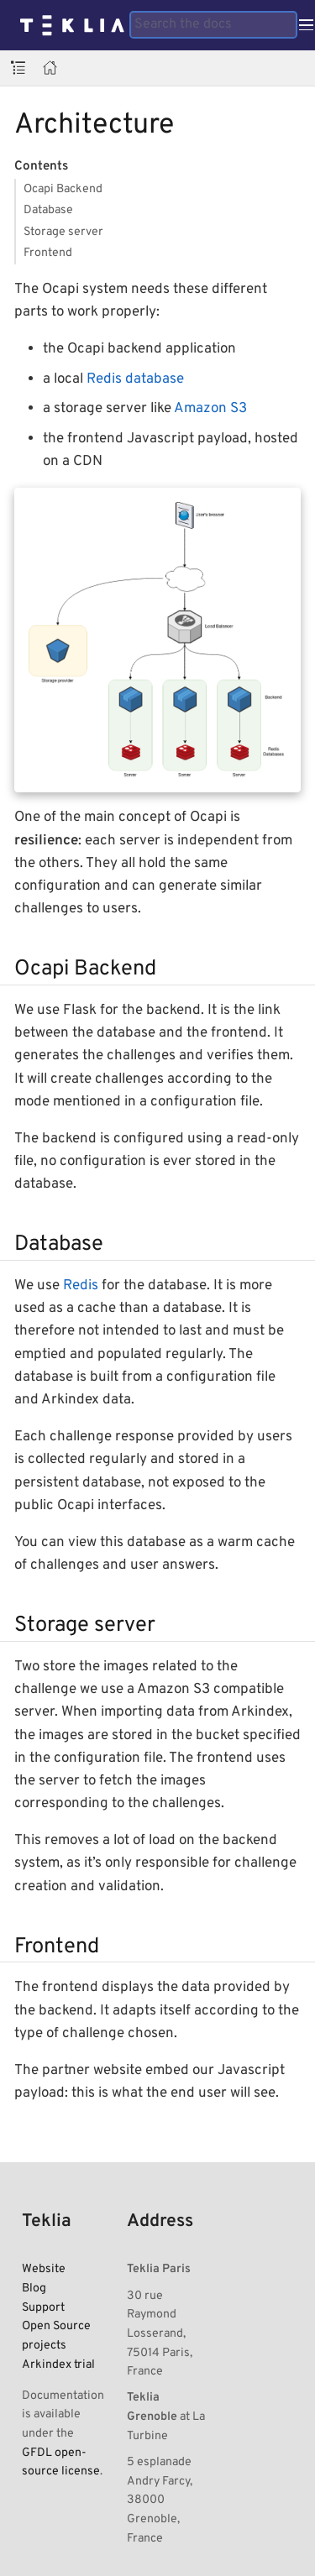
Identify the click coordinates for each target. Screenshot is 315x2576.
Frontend (48, 252)
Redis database (135, 379)
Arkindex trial (58, 2364)
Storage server (63, 231)
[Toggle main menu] (306, 25)
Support (43, 2307)
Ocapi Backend (63, 188)
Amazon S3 (210, 409)
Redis (80, 1286)
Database (48, 209)
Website (44, 2268)
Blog (34, 2288)
